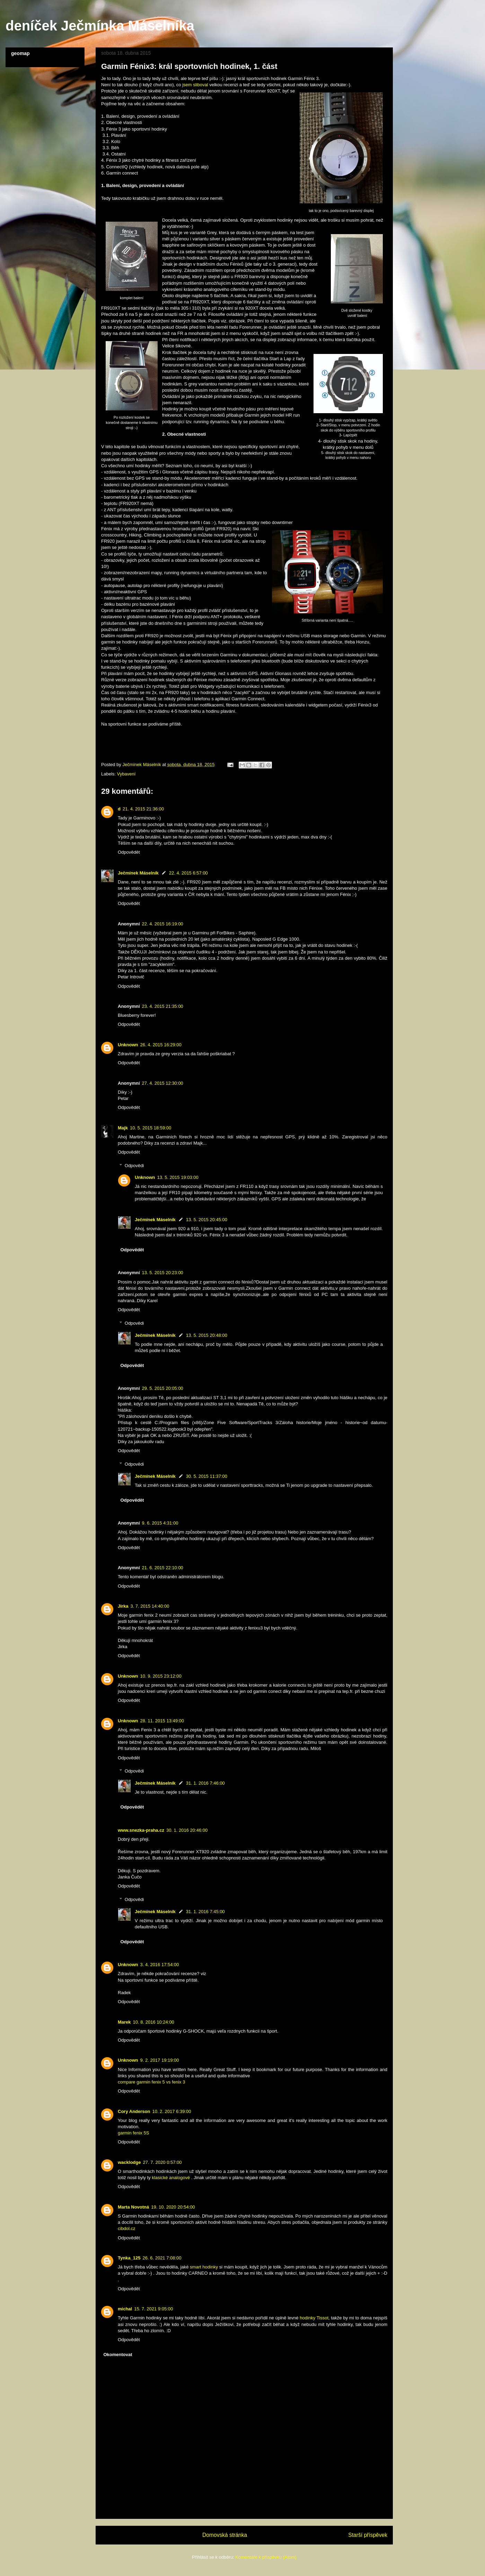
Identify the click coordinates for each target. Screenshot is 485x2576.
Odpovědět (129, 852)
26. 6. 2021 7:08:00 (162, 2257)
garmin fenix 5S (133, 2132)
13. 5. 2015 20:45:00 (206, 1219)
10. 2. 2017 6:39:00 (171, 2111)
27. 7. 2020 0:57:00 (162, 2162)
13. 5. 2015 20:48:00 (206, 1335)
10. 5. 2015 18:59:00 (150, 1127)
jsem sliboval (195, 84)
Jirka (123, 1606)
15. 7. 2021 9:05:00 (153, 2308)
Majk (123, 1127)
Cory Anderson (134, 2111)
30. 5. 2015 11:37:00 (206, 1476)
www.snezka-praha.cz (141, 1830)
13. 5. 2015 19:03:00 (178, 1177)
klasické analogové (171, 2177)
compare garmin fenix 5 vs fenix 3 (151, 2082)
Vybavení (126, 773)
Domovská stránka (224, 2535)
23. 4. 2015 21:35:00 (162, 1006)
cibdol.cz (126, 2228)
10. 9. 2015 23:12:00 (161, 1676)
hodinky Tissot (314, 2317)
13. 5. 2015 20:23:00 (162, 1272)
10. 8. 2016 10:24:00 (153, 2022)
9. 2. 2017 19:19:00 (159, 2060)
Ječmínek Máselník (138, 873)
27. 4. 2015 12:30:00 (162, 1083)
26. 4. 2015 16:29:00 (161, 1044)
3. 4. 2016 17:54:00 (159, 1964)
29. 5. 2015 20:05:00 (162, 1388)
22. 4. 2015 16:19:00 (162, 923)
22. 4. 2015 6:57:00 (188, 873)
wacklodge (129, 2162)
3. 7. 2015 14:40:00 (149, 1606)
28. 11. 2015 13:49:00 (162, 1720)
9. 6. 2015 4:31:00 (160, 1523)
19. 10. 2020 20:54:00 (173, 2207)
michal (125, 2308)
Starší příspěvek (367, 2535)
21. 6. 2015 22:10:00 (162, 1567)
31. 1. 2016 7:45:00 (205, 1911)
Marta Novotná (133, 2207)
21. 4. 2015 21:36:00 (143, 808)
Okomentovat (118, 2354)
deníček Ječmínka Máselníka (100, 25)
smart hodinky (204, 2266)
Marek (124, 2022)
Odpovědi (134, 1165)
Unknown (128, 1044)
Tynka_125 (129, 2257)
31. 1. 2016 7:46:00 (205, 1783)
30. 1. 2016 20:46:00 (187, 1830)
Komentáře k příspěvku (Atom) (265, 2557)
